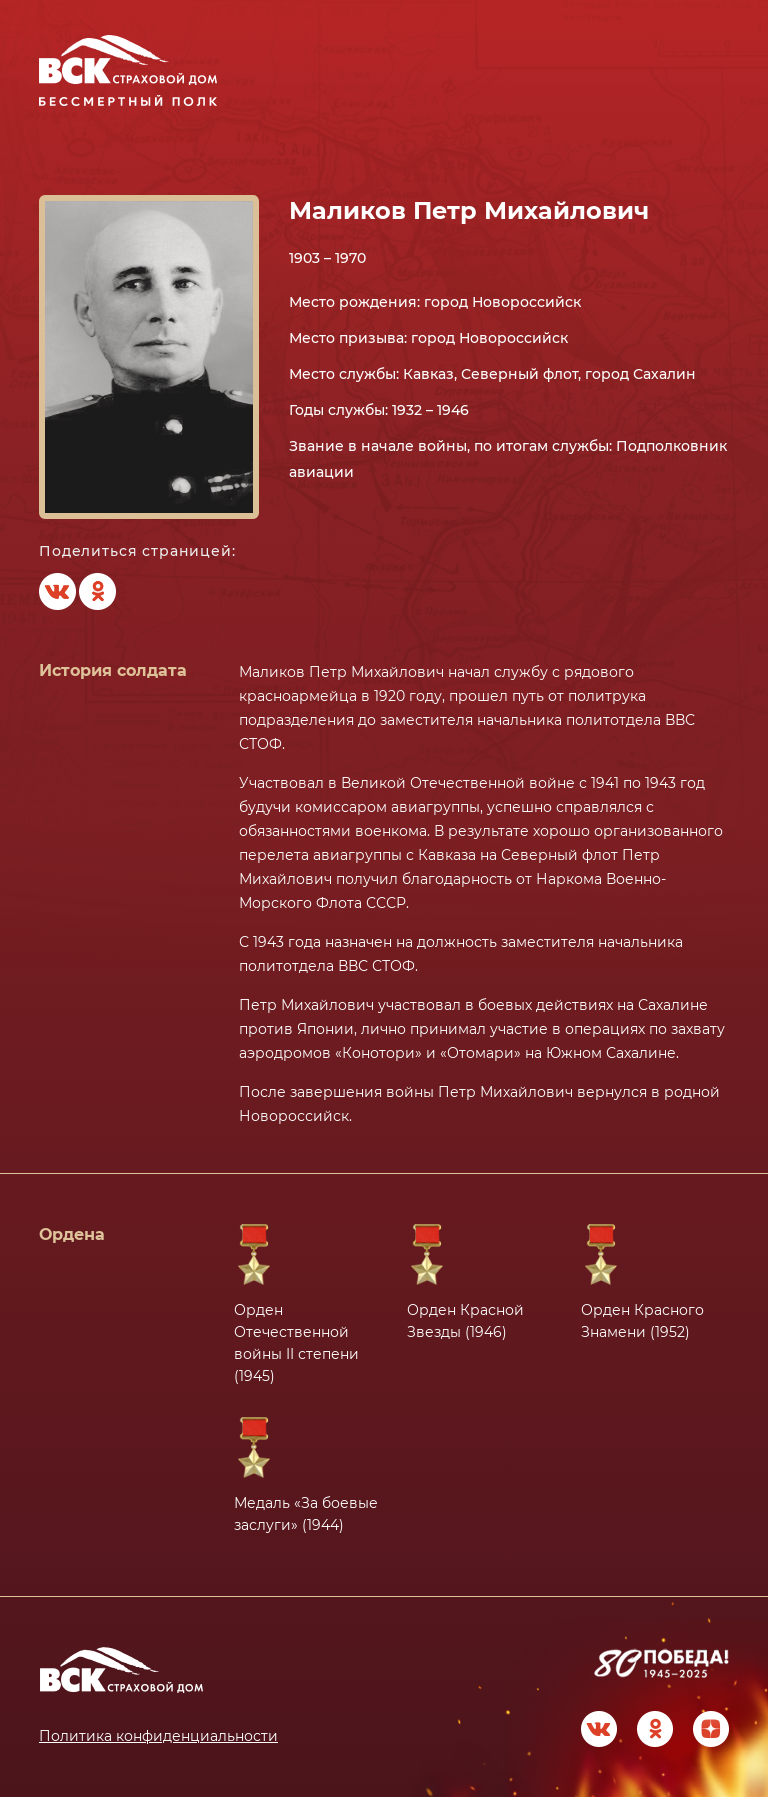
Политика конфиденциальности (158, 1736)
